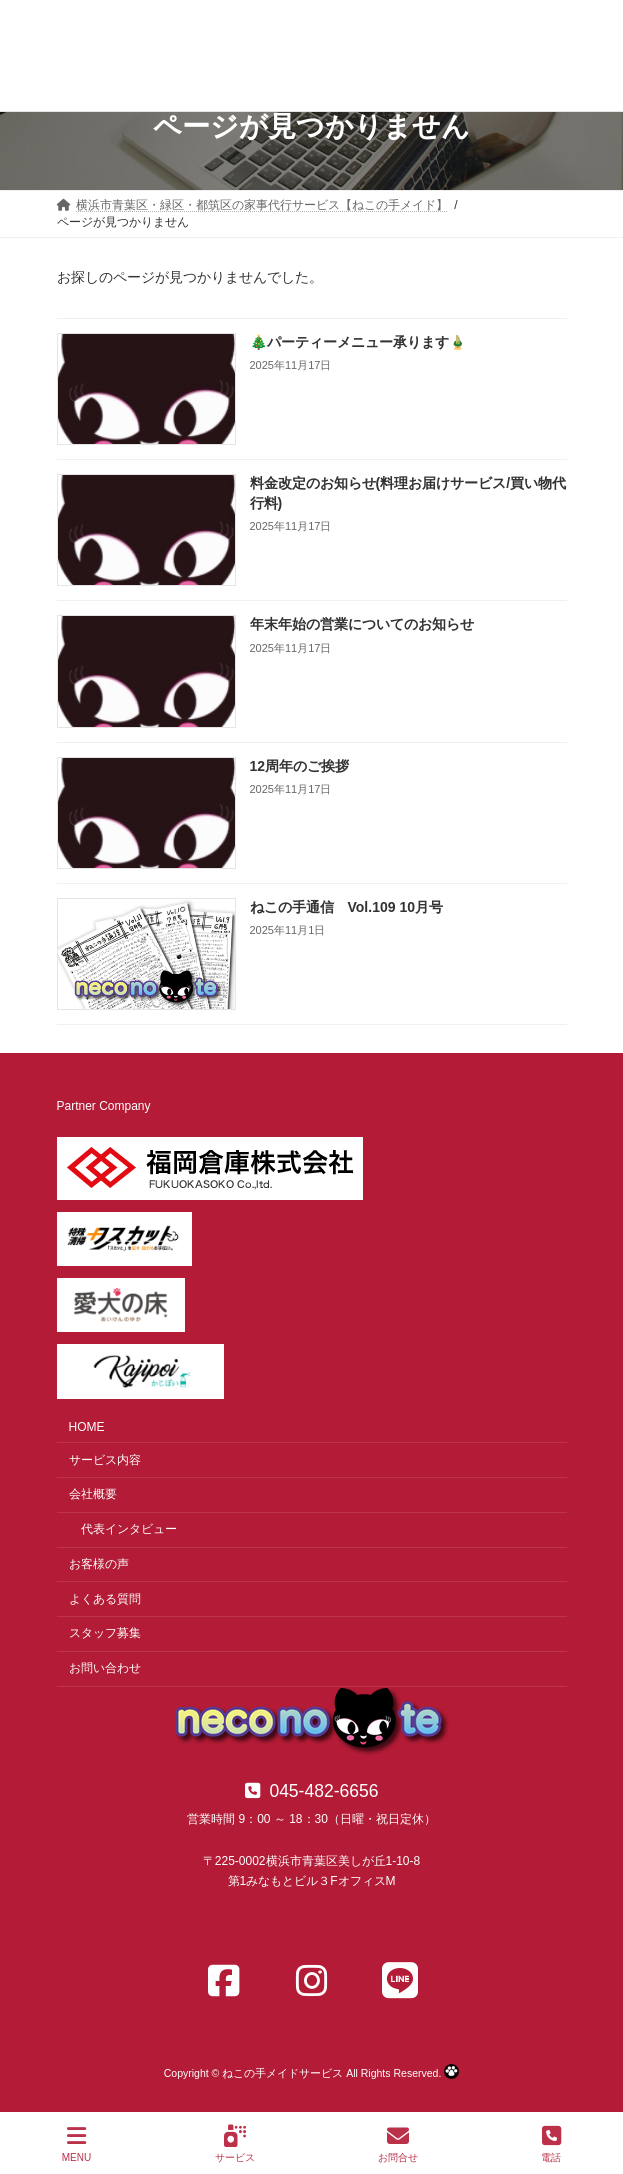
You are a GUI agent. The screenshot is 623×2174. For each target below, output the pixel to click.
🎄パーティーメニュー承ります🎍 (357, 342)
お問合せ (398, 2144)
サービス (235, 2144)
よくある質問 (105, 1598)
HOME (87, 1427)
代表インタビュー (129, 1529)
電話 (551, 2144)
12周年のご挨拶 (299, 765)
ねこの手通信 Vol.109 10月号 (345, 907)
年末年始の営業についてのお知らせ (361, 624)
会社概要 (93, 1494)
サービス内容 (105, 1459)
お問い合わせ (105, 1668)
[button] (312, 1791)
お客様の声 (99, 1564)
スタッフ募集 (105, 1633)
